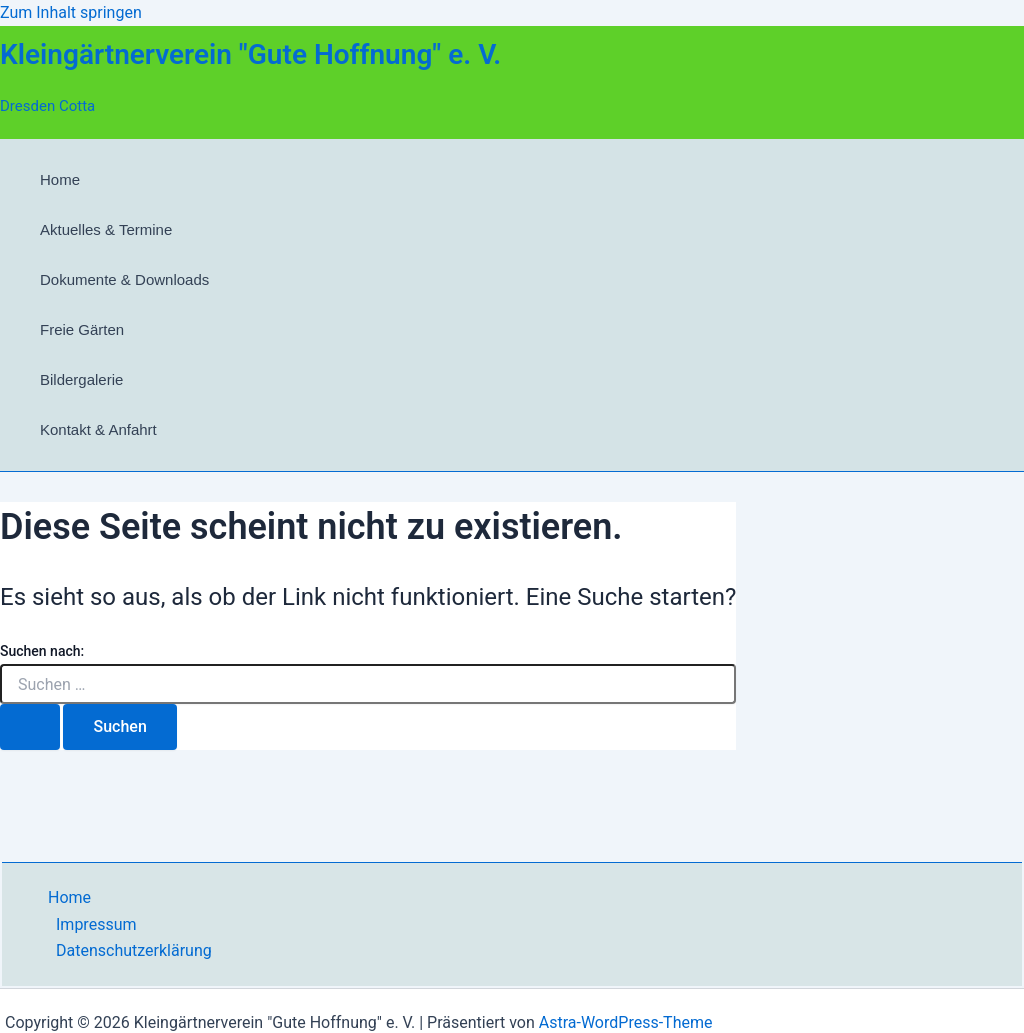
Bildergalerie (81, 379)
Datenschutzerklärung (134, 950)
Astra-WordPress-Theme (626, 1022)
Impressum (96, 924)
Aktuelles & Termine (106, 229)
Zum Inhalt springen (71, 12)
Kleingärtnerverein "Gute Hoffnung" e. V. (250, 54)
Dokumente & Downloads (124, 279)
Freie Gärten (82, 329)
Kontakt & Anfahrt (98, 429)
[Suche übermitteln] (30, 727)
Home (60, 179)
